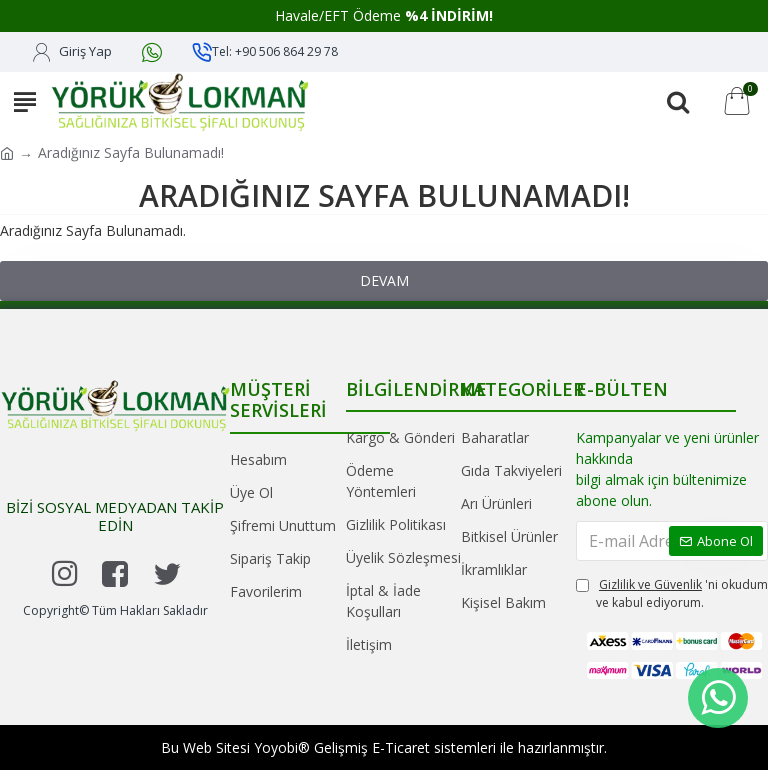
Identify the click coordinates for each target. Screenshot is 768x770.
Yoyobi (276, 747)
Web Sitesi (216, 747)
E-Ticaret (401, 747)
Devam (384, 280)
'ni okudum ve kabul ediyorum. (672, 593)
